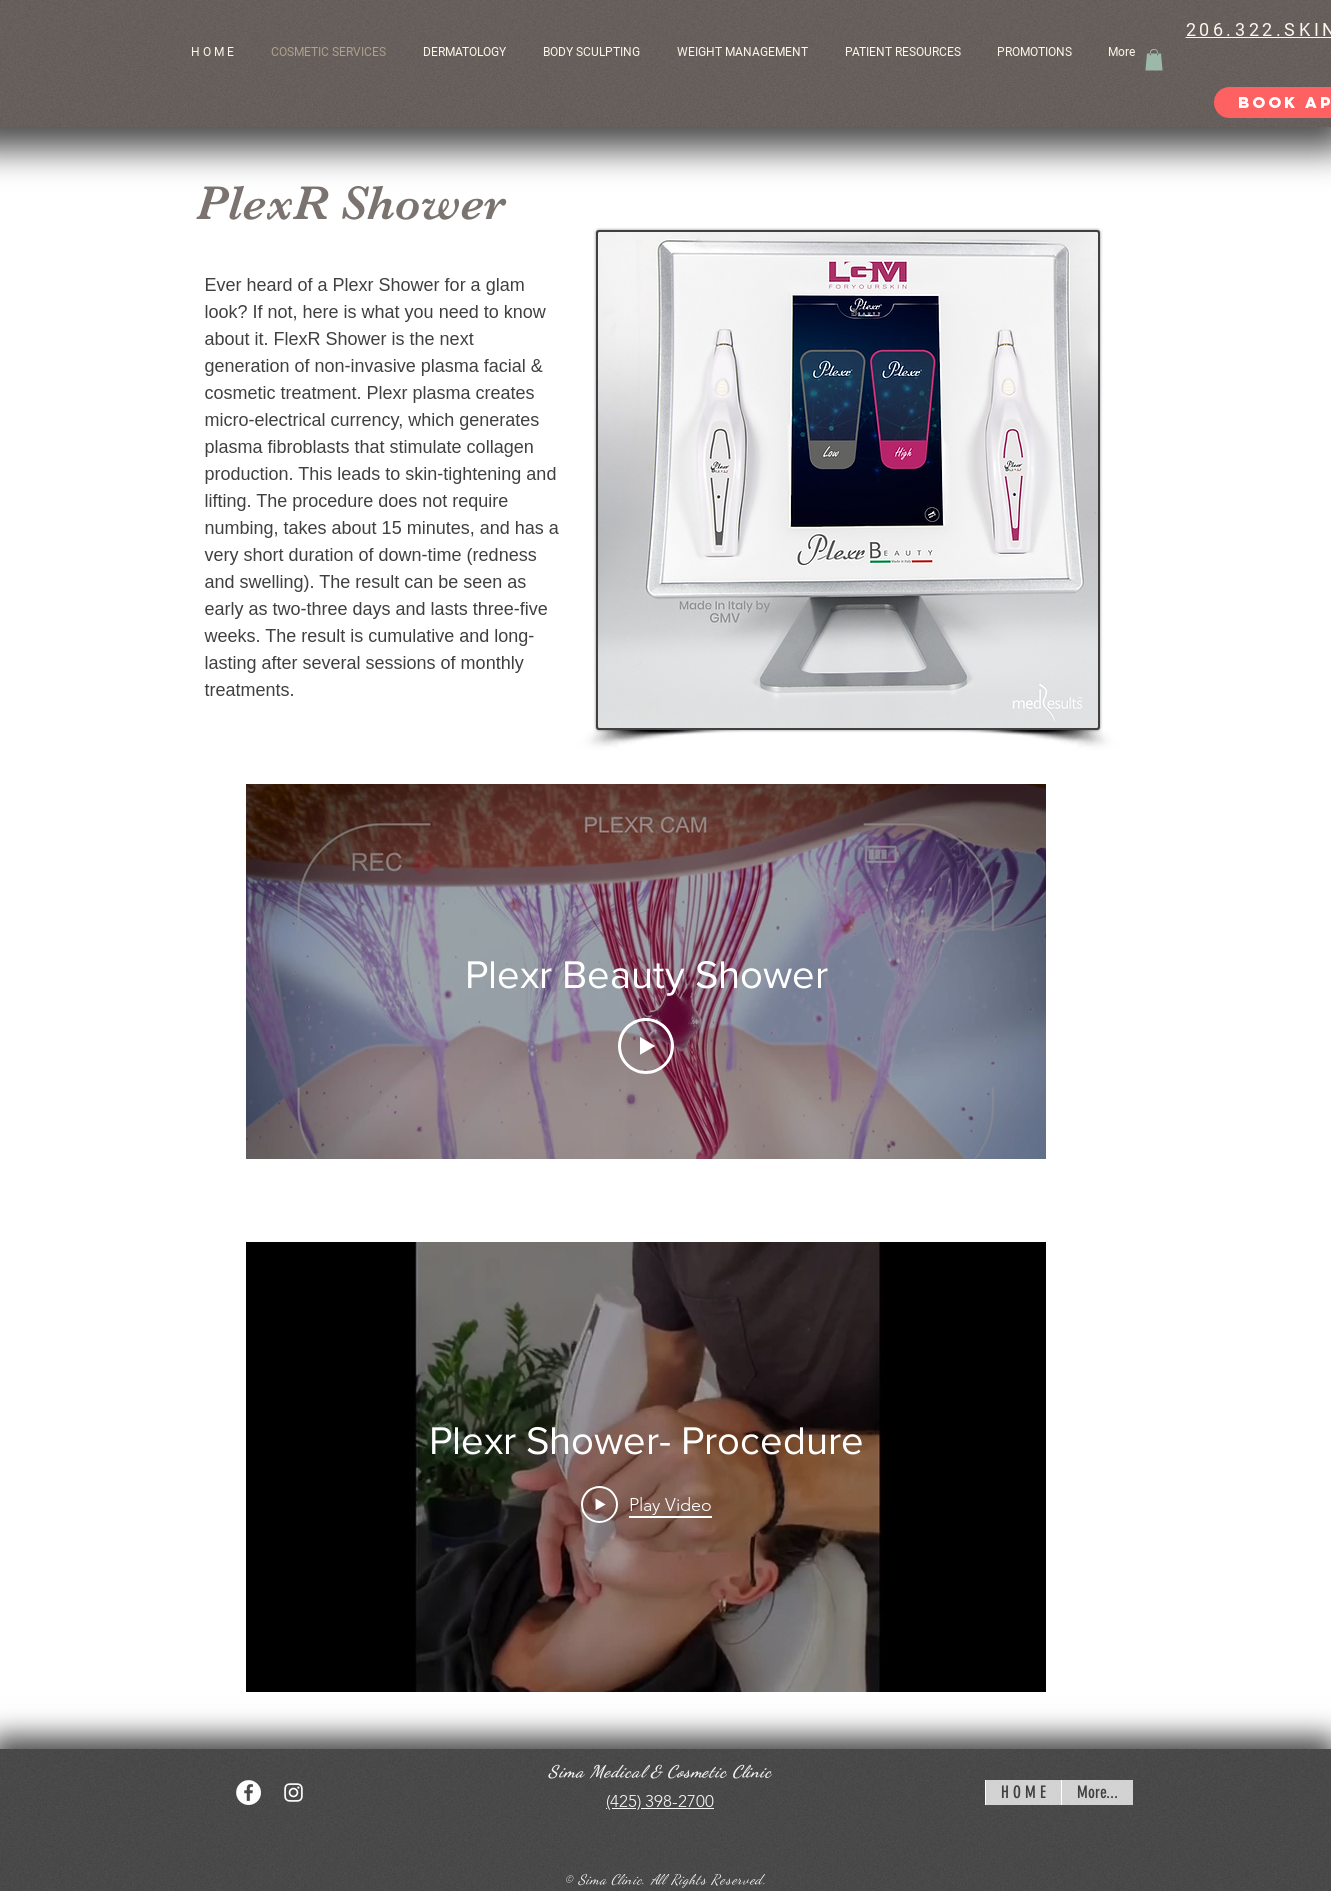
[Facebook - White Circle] (248, 1792)
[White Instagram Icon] (293, 1792)
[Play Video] (646, 1046)
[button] (906, 52)
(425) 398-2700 (660, 1801)
